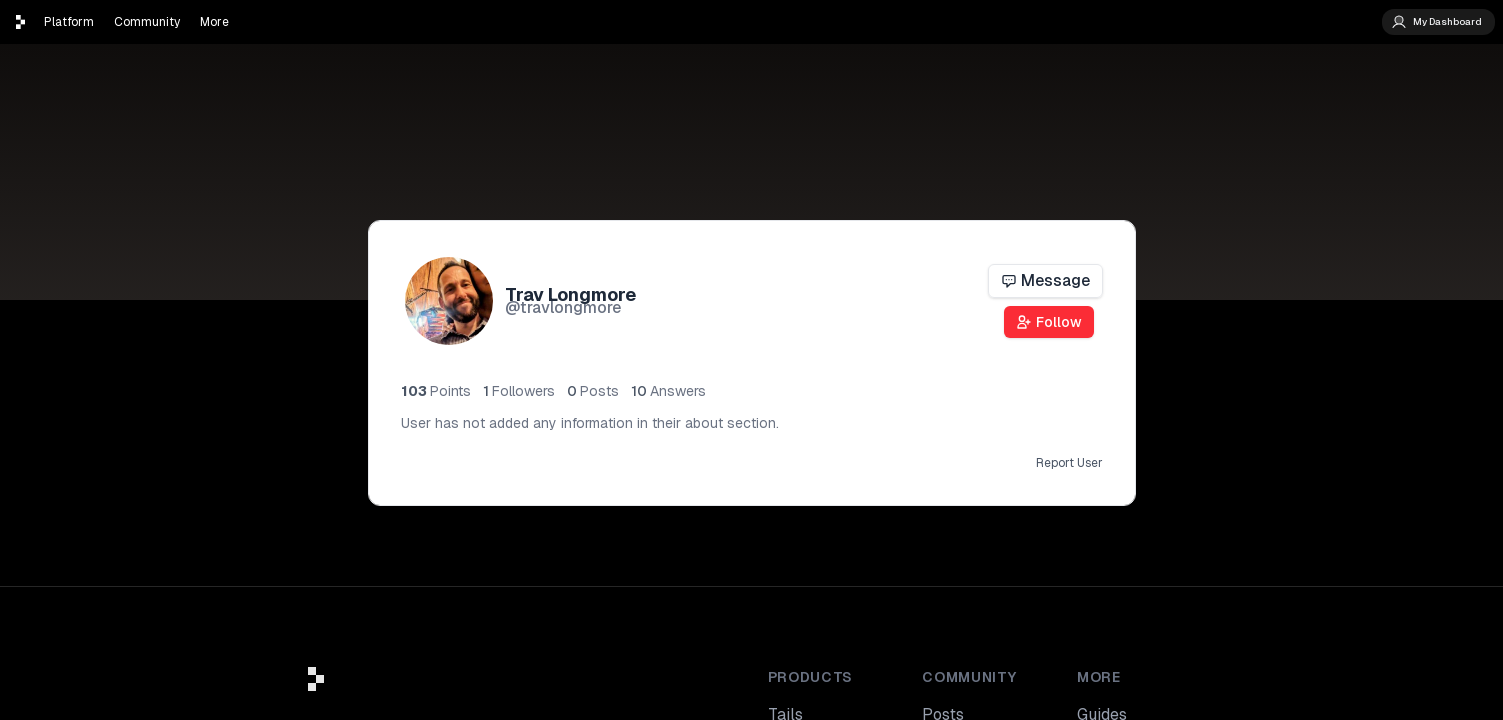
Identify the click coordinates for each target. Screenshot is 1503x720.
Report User (1069, 463)
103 (436, 391)
